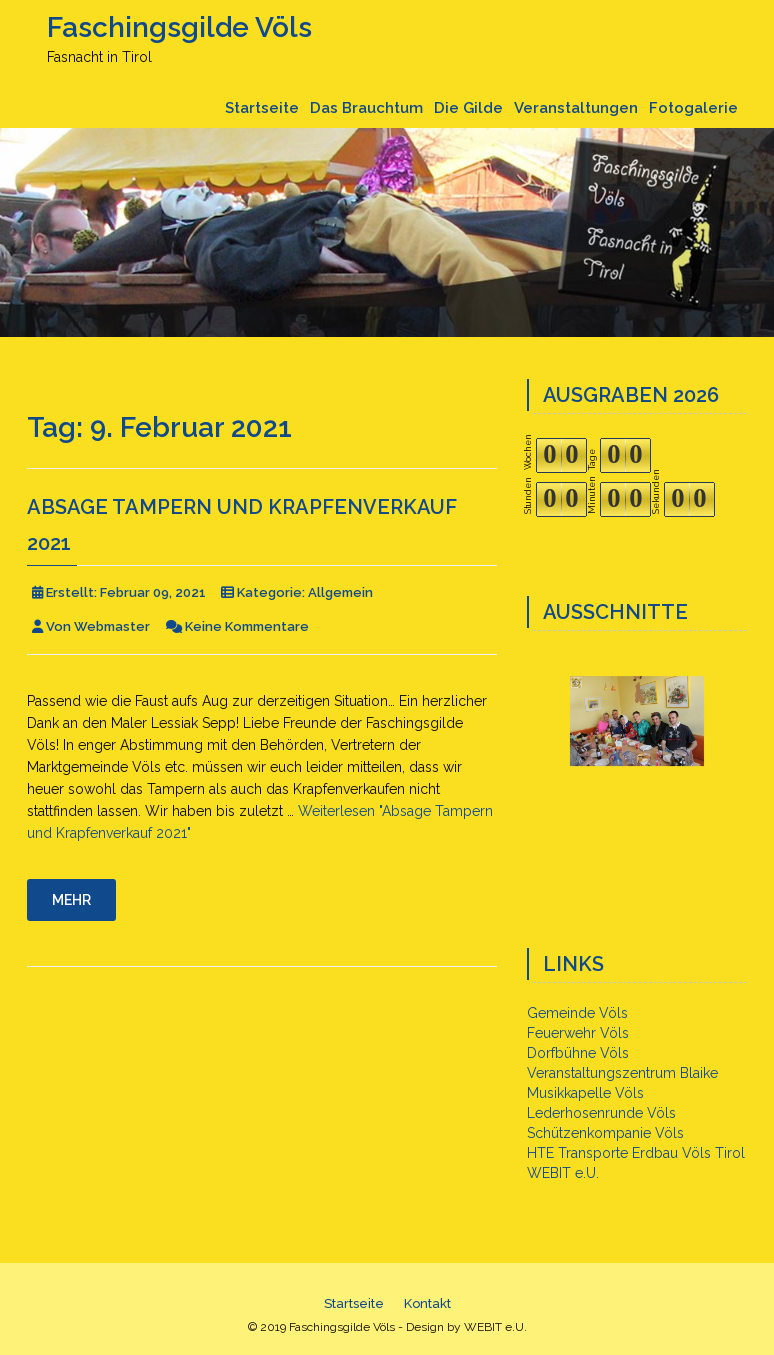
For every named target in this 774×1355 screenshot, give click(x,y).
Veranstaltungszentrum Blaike (622, 1073)
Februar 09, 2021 (153, 592)
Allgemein (340, 592)
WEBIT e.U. (563, 1173)
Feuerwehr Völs (578, 1033)
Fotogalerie (693, 108)
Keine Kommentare (247, 626)
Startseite (262, 108)
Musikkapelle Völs (585, 1093)
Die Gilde (468, 108)
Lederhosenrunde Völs (601, 1113)
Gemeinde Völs (577, 1013)
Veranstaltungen (576, 108)
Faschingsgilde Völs (179, 27)
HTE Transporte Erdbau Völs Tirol (636, 1153)
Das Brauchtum (366, 108)
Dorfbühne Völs (578, 1053)
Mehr (71, 900)
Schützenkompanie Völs (605, 1133)
